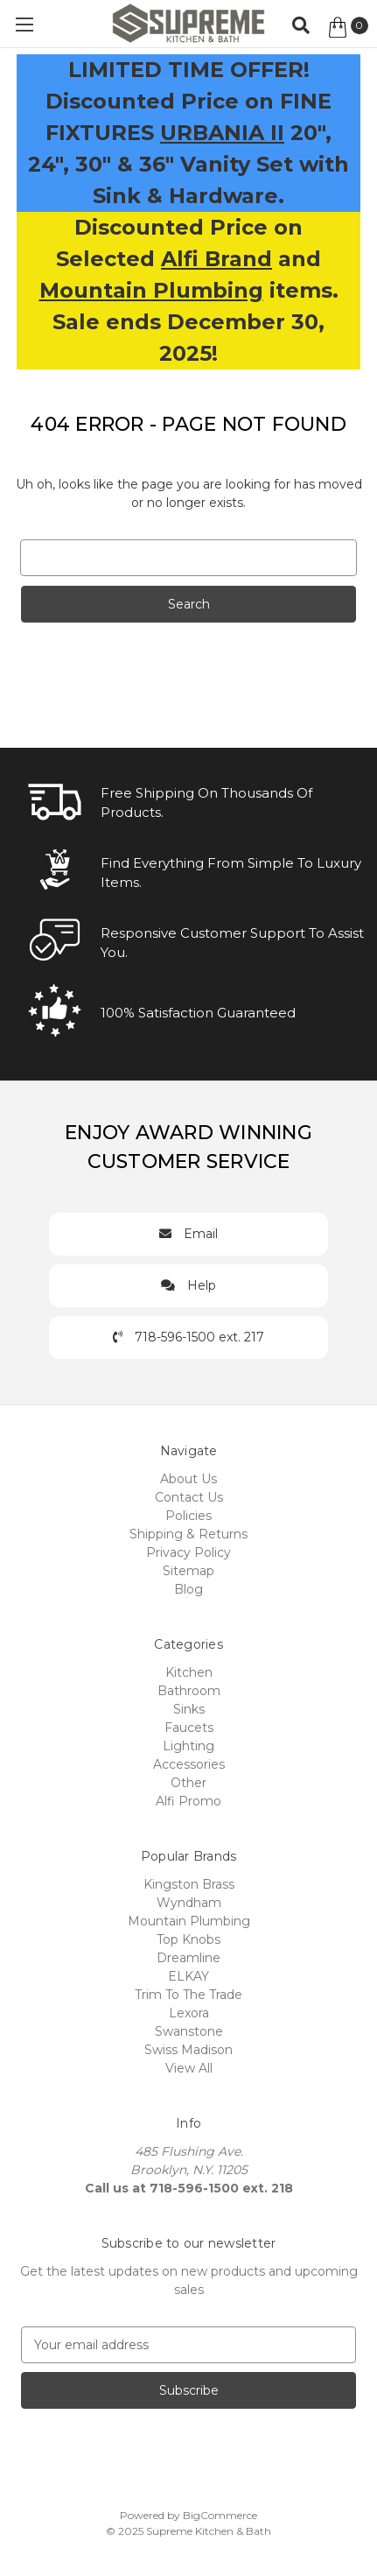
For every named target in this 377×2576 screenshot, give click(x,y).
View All (189, 2068)
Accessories (189, 1764)
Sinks (189, 1709)
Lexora (189, 2013)
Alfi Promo (188, 1801)
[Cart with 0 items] (347, 27)
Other (188, 1783)
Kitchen (189, 1672)
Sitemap (188, 1571)
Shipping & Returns (188, 1534)
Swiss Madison (188, 2050)
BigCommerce (220, 2515)
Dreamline (188, 1958)
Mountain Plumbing (151, 290)
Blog (188, 1589)
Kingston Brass (188, 1884)
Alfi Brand (216, 258)
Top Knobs (188, 1939)
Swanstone (189, 2031)
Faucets (188, 1727)
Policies (188, 1516)
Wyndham (189, 1903)
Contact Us (189, 1497)
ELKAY (188, 1976)
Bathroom (188, 1691)
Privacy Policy (188, 1552)
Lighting (188, 1746)
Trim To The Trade (188, 1994)
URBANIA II (222, 132)
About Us (188, 1479)
